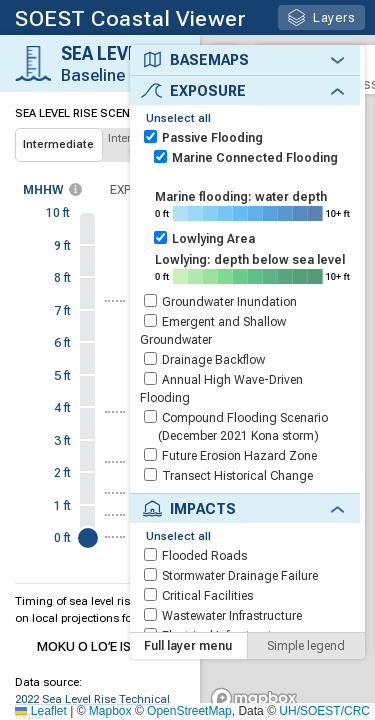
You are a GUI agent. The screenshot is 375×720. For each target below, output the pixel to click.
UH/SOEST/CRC (324, 711)
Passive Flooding (212, 138)
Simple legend (306, 661)
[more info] (75, 189)
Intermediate (58, 144)
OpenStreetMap (189, 711)
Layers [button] (321, 17)
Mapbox (110, 711)
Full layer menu (188, 661)
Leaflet (40, 711)
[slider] (88, 538)
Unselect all (178, 118)
